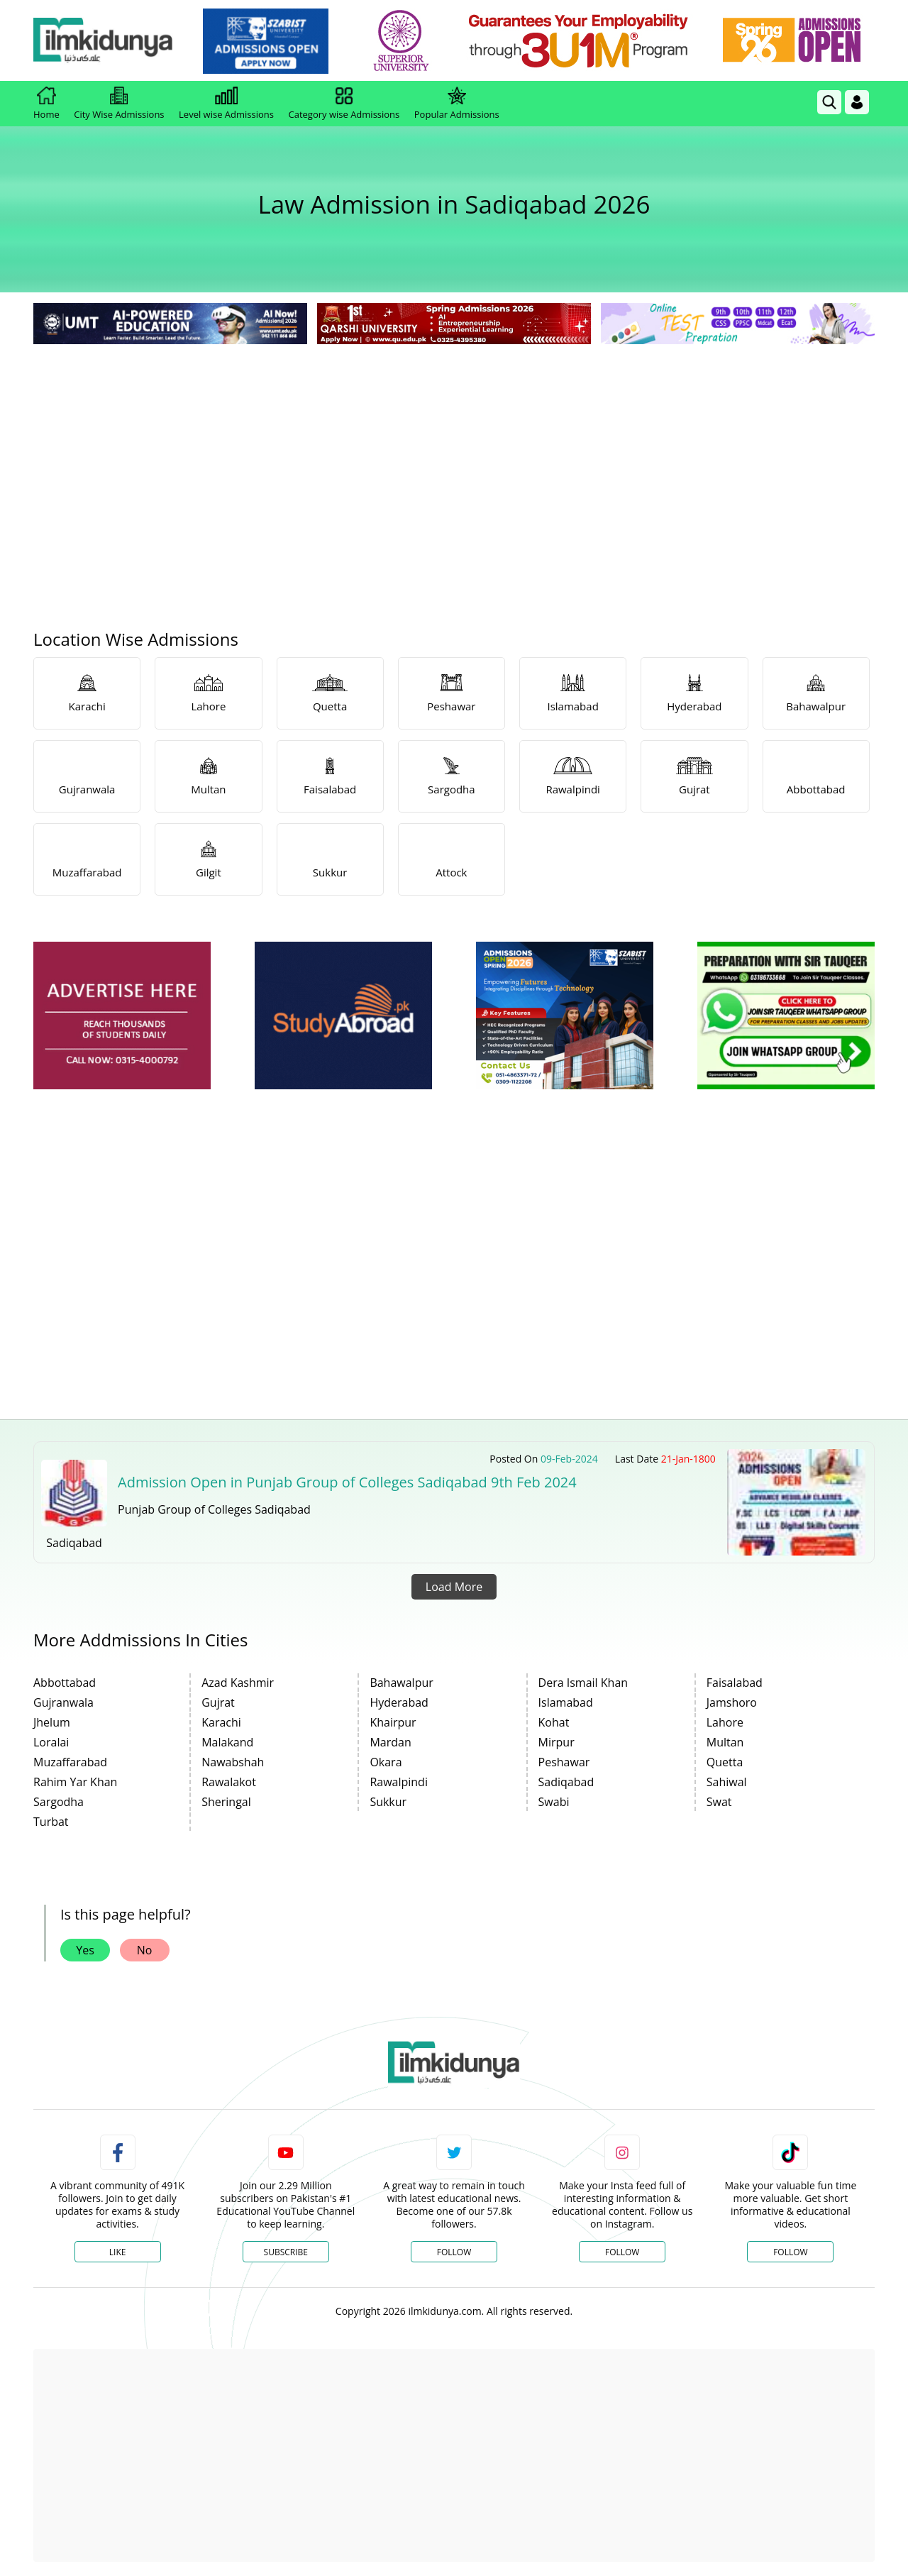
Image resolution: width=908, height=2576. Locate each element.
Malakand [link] (227, 1742)
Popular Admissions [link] (456, 104)
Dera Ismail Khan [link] (583, 1682)
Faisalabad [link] (735, 1682)
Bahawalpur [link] (401, 1682)
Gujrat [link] (218, 1702)
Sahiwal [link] (727, 1782)
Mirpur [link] (556, 1742)
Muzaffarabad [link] (70, 1762)
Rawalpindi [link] (399, 1782)
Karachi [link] (221, 1722)
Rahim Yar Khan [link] (75, 1782)
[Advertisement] (454, 454)
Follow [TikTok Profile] (790, 2252)
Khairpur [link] (393, 1722)
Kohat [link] (554, 1722)
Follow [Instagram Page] (622, 2252)
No (145, 1950)
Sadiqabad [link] (566, 1782)
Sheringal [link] (226, 1802)
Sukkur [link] (388, 1802)
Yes (85, 1950)
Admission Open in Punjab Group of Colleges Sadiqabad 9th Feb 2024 (347, 1482)
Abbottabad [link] (64, 1682)
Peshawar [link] (564, 1762)
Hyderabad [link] (399, 1702)
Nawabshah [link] (232, 1762)
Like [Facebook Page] (117, 2252)
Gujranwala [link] (63, 1702)
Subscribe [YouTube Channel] (286, 2252)
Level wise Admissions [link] (226, 104)
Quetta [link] (725, 1762)
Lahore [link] (725, 1722)
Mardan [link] (390, 1742)
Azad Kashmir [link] (237, 1682)
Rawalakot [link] (228, 1782)
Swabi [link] (554, 1802)
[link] (274, 41)
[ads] (122, 1016)
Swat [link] (719, 1802)
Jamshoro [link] (732, 1702)
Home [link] (46, 104)
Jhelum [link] (51, 1722)
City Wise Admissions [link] (119, 104)
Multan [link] (725, 1742)
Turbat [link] (51, 1821)
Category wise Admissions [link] (343, 104)
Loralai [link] (51, 1742)
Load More (454, 1587)
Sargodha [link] (58, 1802)
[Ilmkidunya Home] (111, 40)
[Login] (857, 102)
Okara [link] (386, 1762)
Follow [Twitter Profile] (454, 2252)
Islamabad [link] (565, 1702)
